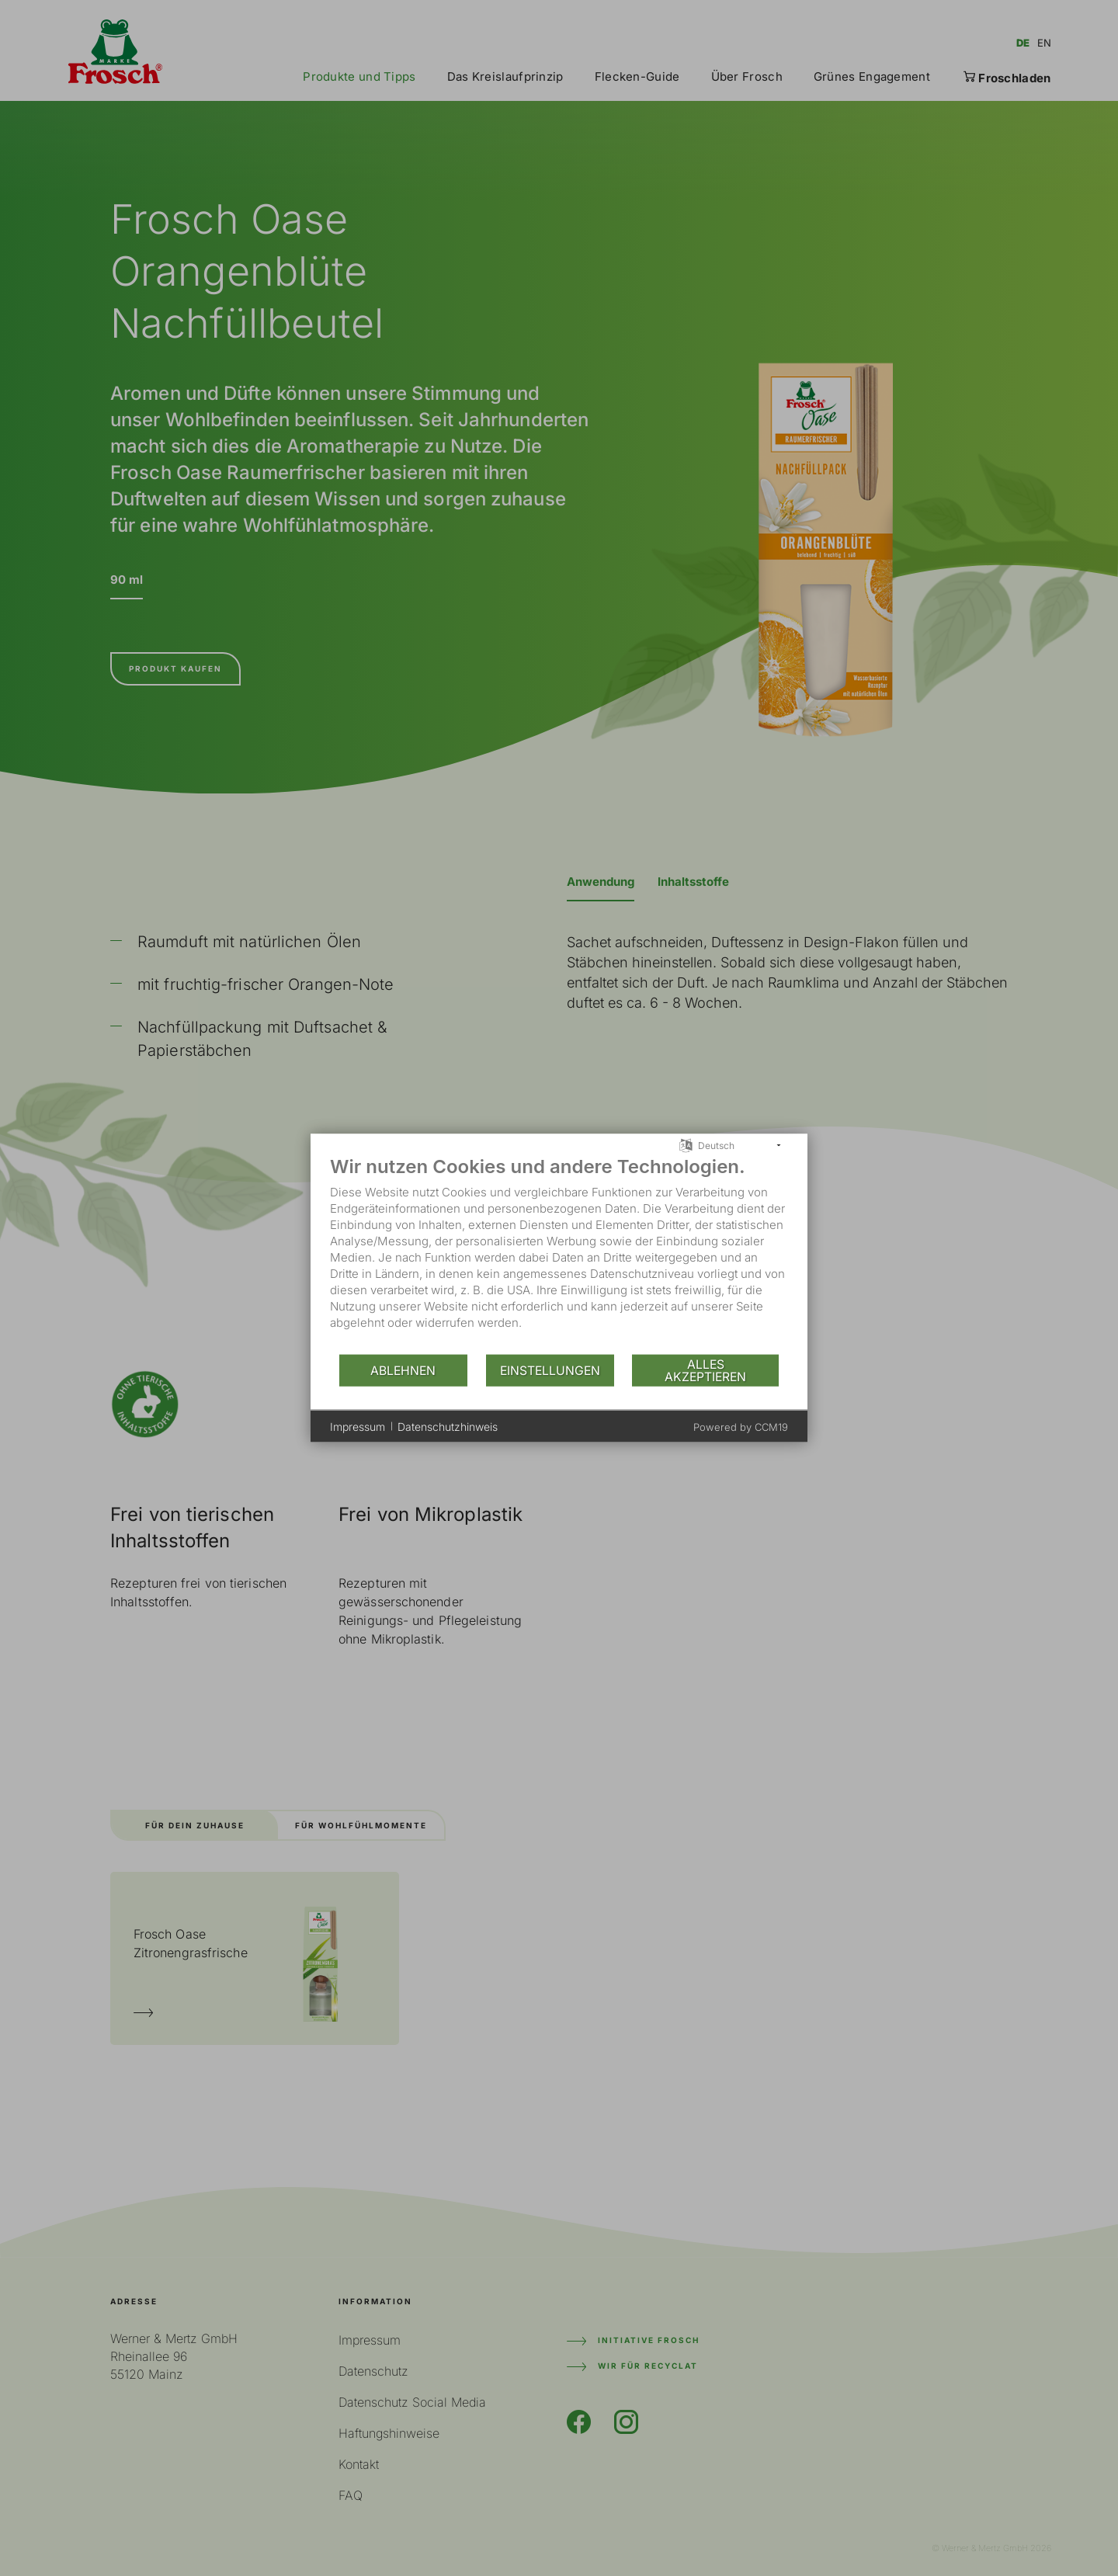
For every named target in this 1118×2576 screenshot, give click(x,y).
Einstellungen (550, 1370)
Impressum (357, 1425)
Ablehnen (403, 1370)
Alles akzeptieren (705, 1369)
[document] (559, 1254)
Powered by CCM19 (740, 1427)
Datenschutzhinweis (448, 1425)
